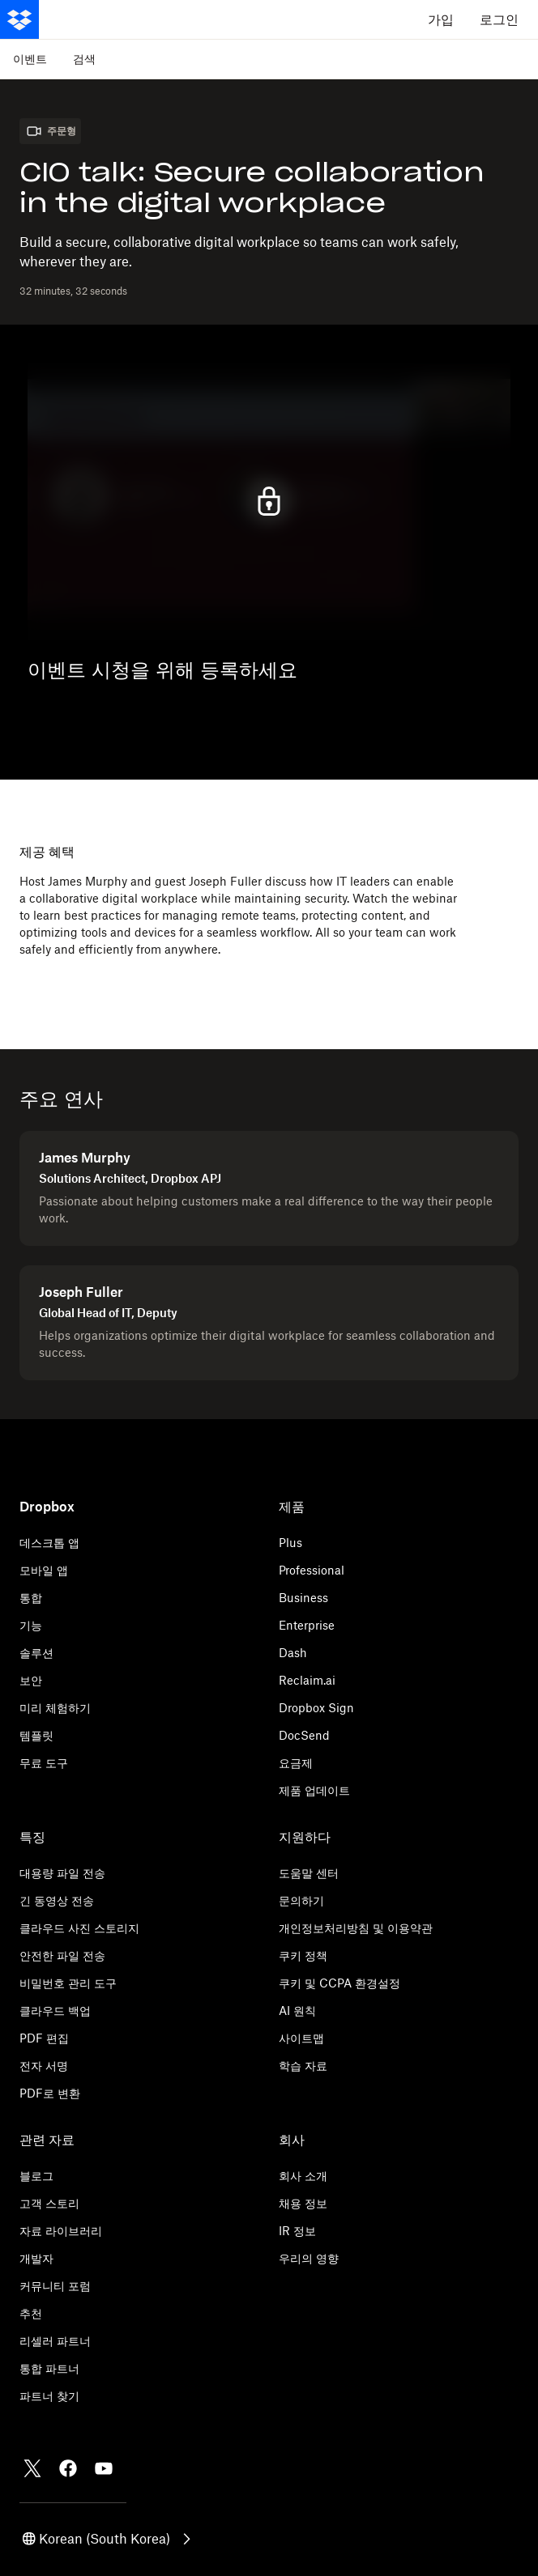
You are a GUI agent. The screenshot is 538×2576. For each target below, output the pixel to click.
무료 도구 (43, 1763)
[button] (107, 2538)
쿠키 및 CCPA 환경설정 (339, 1983)
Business (303, 1598)
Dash (293, 1653)
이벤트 (30, 59)
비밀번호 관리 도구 (68, 1983)
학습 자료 (303, 2065)
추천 (30, 2313)
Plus (290, 1542)
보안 (30, 1680)
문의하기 (301, 1900)
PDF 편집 (44, 2038)
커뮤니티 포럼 (55, 2286)
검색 (84, 59)
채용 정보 (303, 2203)
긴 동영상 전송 (56, 1900)
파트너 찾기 (49, 2396)
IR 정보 (297, 2231)
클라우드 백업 (55, 2010)
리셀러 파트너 (55, 2341)
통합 (30, 1598)
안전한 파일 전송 (62, 1955)
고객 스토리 (49, 2203)
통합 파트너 (49, 2368)
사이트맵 (301, 2038)
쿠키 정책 (303, 1955)
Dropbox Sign (316, 1708)
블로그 (36, 2176)
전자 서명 (43, 2065)
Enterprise (307, 1625)
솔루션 (36, 1653)
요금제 (296, 1763)
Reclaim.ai (307, 1680)
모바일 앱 (43, 1570)
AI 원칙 (297, 2010)
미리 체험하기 (55, 1708)
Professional (311, 1570)
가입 (441, 19)
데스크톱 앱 (49, 1542)
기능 (30, 1625)
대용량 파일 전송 (62, 1873)
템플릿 (36, 1735)
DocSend (304, 1735)
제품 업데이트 (314, 1790)
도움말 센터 (309, 1873)
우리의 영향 (309, 2258)
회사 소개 (303, 2176)
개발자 (36, 2258)
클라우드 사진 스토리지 (79, 1928)
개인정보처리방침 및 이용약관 (356, 1928)
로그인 (499, 19)
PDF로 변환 (49, 2093)
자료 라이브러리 (60, 2231)
